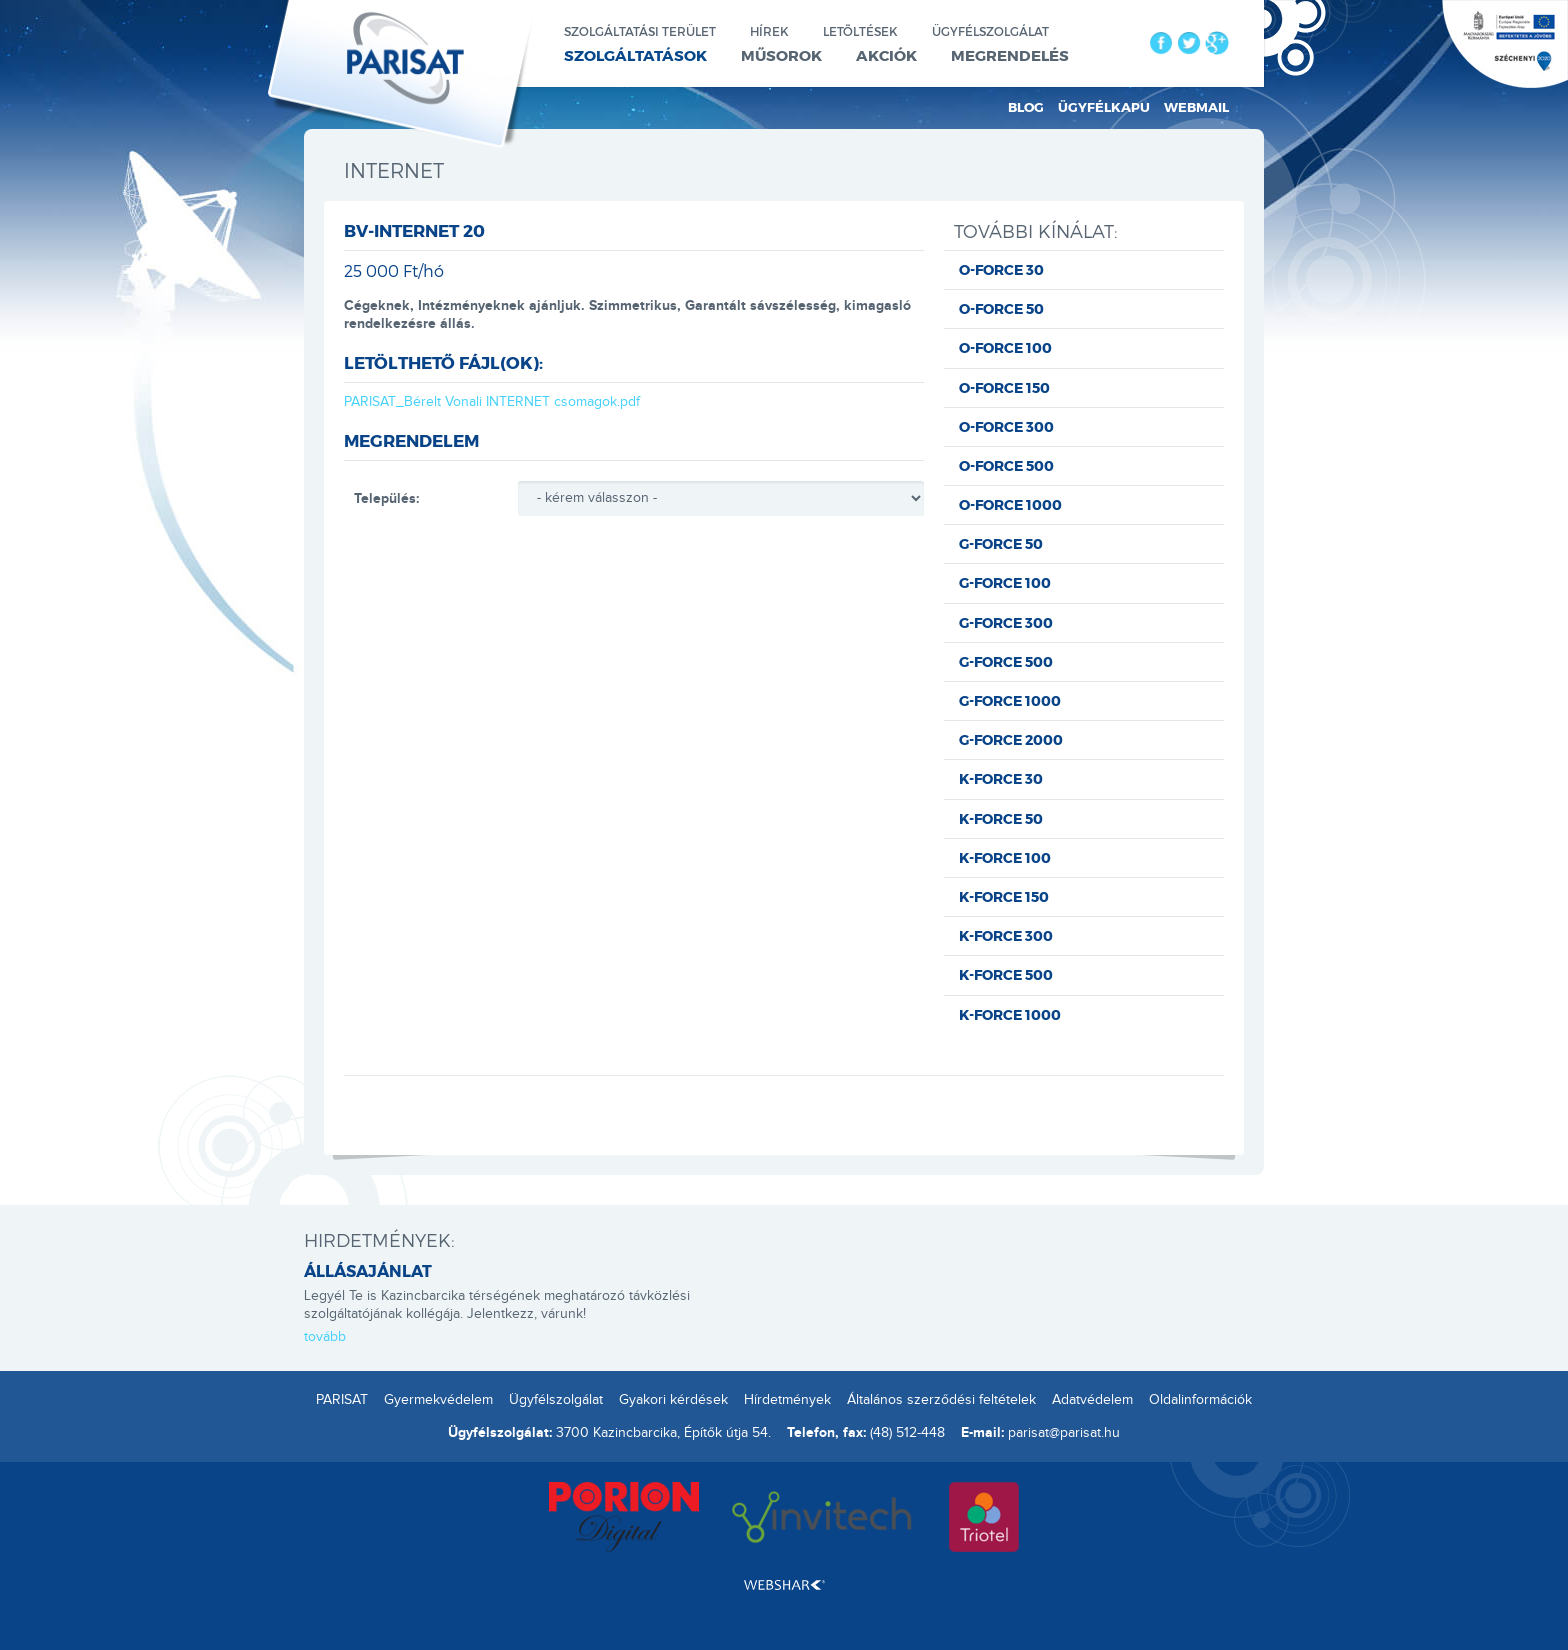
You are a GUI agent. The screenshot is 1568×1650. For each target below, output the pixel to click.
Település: (386, 498)
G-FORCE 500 (1006, 661)
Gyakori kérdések (673, 1400)
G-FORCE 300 (1006, 622)
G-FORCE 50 (1001, 543)
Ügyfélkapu (1104, 107)
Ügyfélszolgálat (990, 31)
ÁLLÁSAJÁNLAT (368, 1270)
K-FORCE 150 (1004, 896)
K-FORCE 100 (1005, 857)
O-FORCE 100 (1005, 347)
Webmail (1196, 107)
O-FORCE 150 (1004, 387)
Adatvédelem (1092, 1400)
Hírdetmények (787, 1400)
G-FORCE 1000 (1010, 700)
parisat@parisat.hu (1064, 1433)
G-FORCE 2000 (1011, 739)
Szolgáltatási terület (640, 31)
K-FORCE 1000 (1010, 1014)
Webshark (784, 1585)
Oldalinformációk (1200, 1400)
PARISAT (342, 1400)
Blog (1026, 107)
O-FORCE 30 (1001, 269)
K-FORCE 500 (1006, 974)
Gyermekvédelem (438, 1400)
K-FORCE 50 (1001, 818)
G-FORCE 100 (1005, 582)
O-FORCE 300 (1006, 426)
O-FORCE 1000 (1010, 504)
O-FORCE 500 (1006, 465)
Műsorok (781, 55)
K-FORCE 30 (1001, 778)
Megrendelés (1010, 55)
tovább (325, 1337)
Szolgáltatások (635, 55)
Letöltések (860, 31)
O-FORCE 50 (1001, 308)
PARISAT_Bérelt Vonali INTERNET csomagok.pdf (492, 402)
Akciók (886, 55)
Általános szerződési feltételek (941, 1400)
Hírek (769, 31)
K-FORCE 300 (1006, 935)
